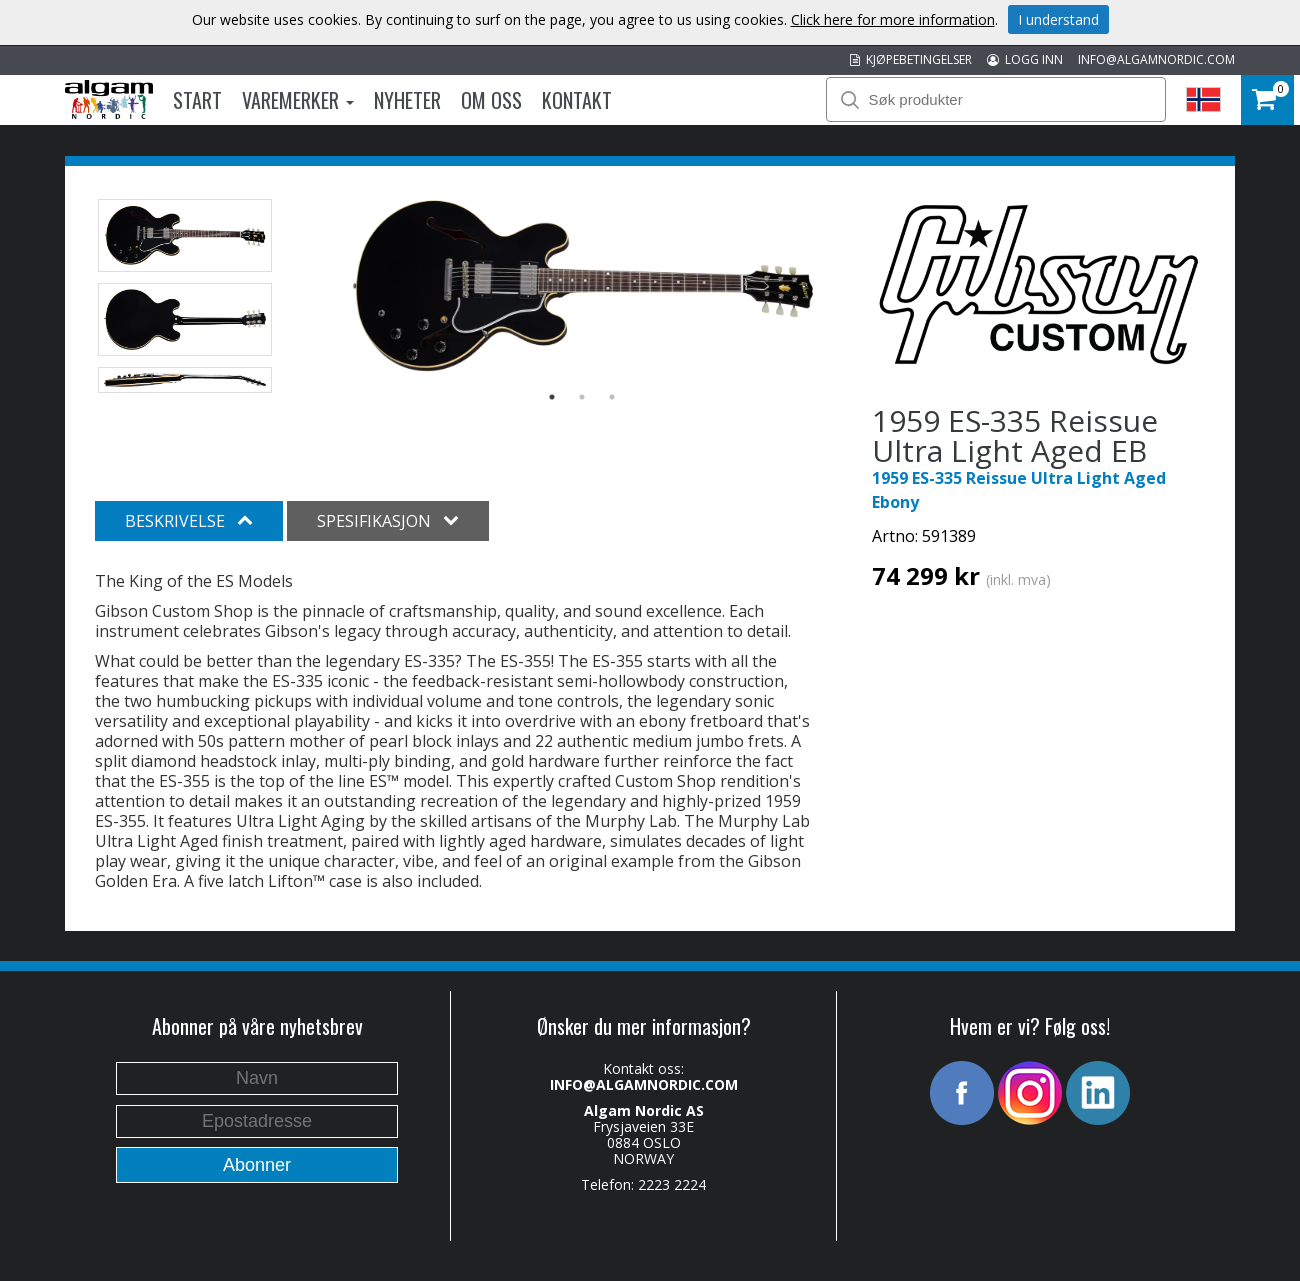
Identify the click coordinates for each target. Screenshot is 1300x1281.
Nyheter (407, 100)
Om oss (491, 100)
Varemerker (298, 100)
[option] (582, 286)
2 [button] (582, 397)
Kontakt (577, 100)
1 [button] (552, 397)
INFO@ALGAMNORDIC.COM (1156, 59)
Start (197, 100)
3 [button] (612, 397)
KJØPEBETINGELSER (911, 59)
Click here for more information (893, 19)
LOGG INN (1025, 59)
